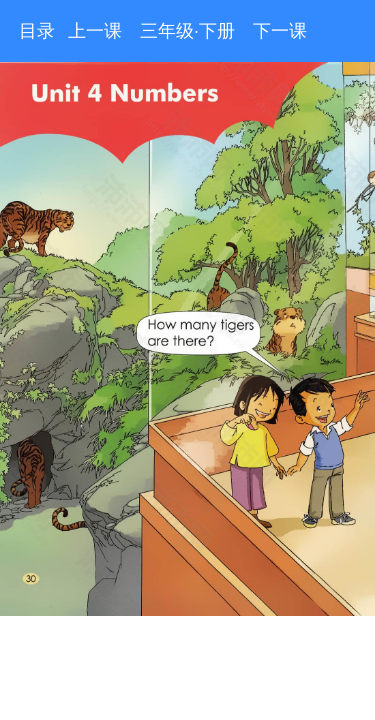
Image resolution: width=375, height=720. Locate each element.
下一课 (280, 31)
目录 (37, 31)
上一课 (95, 31)
